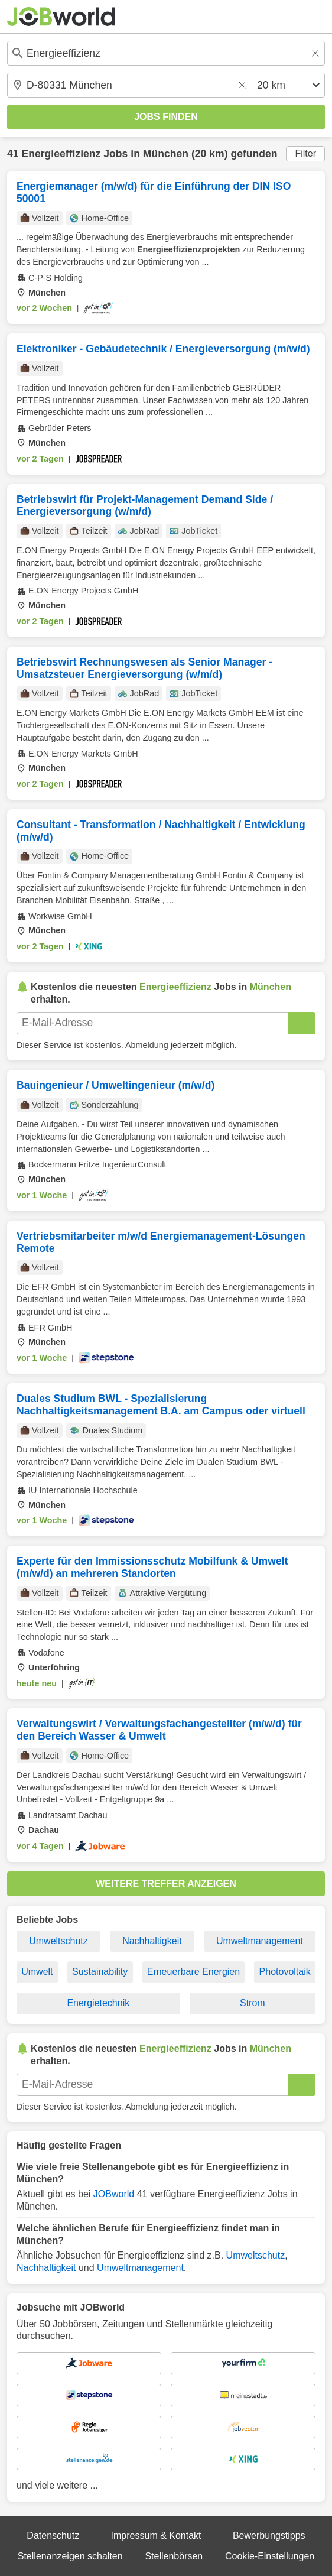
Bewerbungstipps (269, 2535)
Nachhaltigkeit (152, 1941)
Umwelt (37, 1972)
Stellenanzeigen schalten (70, 2556)
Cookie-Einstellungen (269, 2556)
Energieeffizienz (60, 154)
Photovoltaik (285, 1972)
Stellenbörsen (174, 2556)
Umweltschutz (58, 1941)
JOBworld (113, 2194)
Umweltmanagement (259, 1941)
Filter (305, 153)
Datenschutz (53, 2535)
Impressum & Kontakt (156, 2535)
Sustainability (100, 1972)
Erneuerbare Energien (193, 1972)
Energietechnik (98, 2003)
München (165, 154)
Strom (252, 2003)
